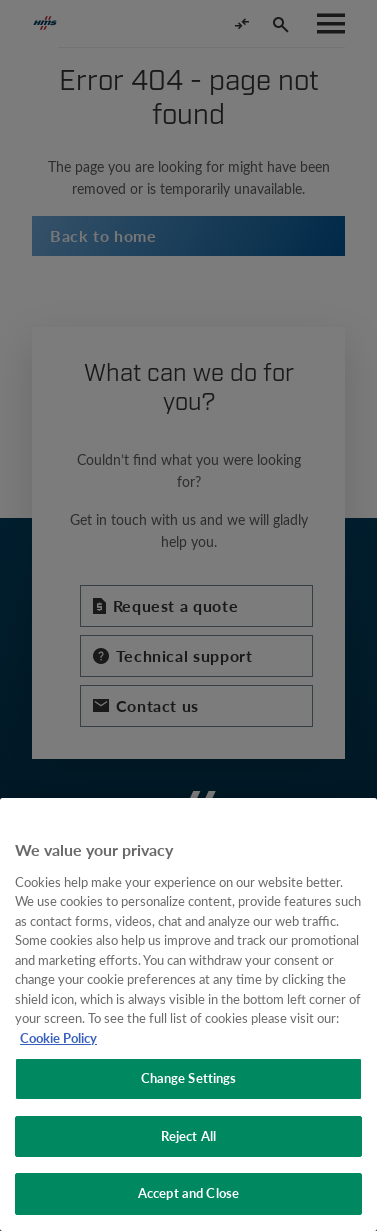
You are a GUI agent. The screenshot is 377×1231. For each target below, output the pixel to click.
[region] (188, 1014)
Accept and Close (188, 1193)
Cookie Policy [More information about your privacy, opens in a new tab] (58, 1038)
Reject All (188, 1136)
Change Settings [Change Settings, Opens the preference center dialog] (189, 1078)
